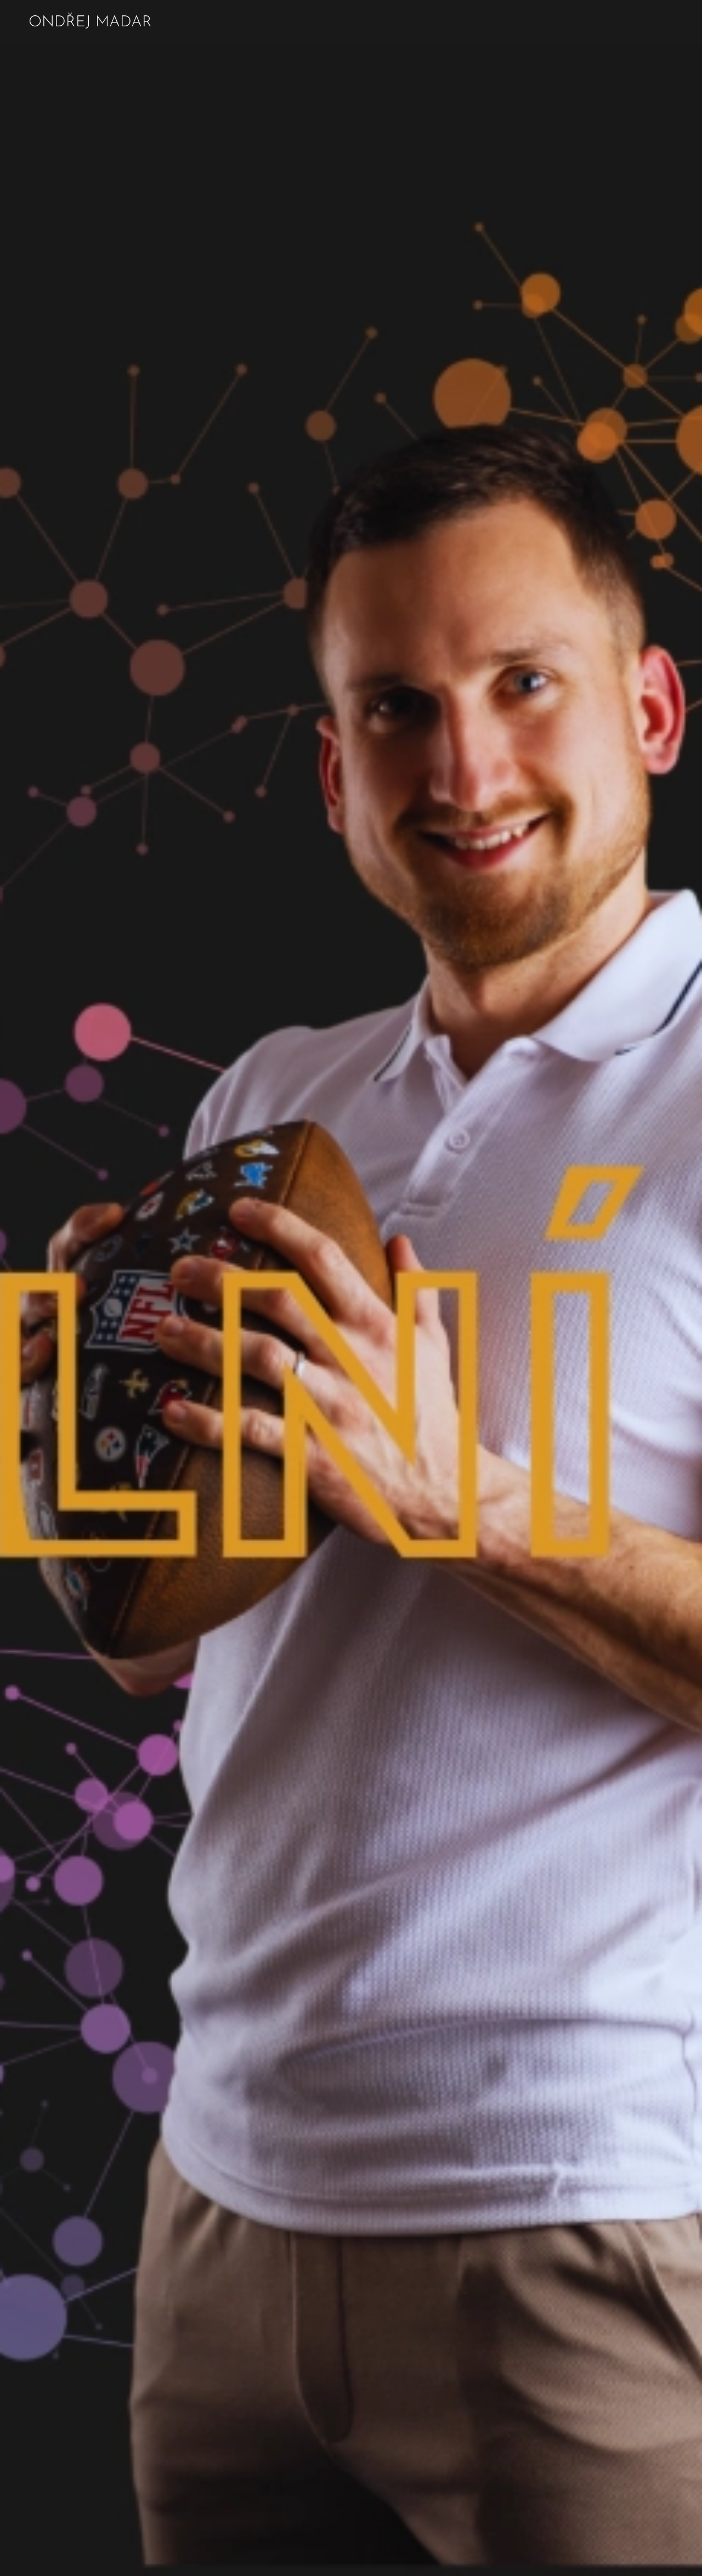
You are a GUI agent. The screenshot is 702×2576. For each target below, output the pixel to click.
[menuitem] (613, 22)
